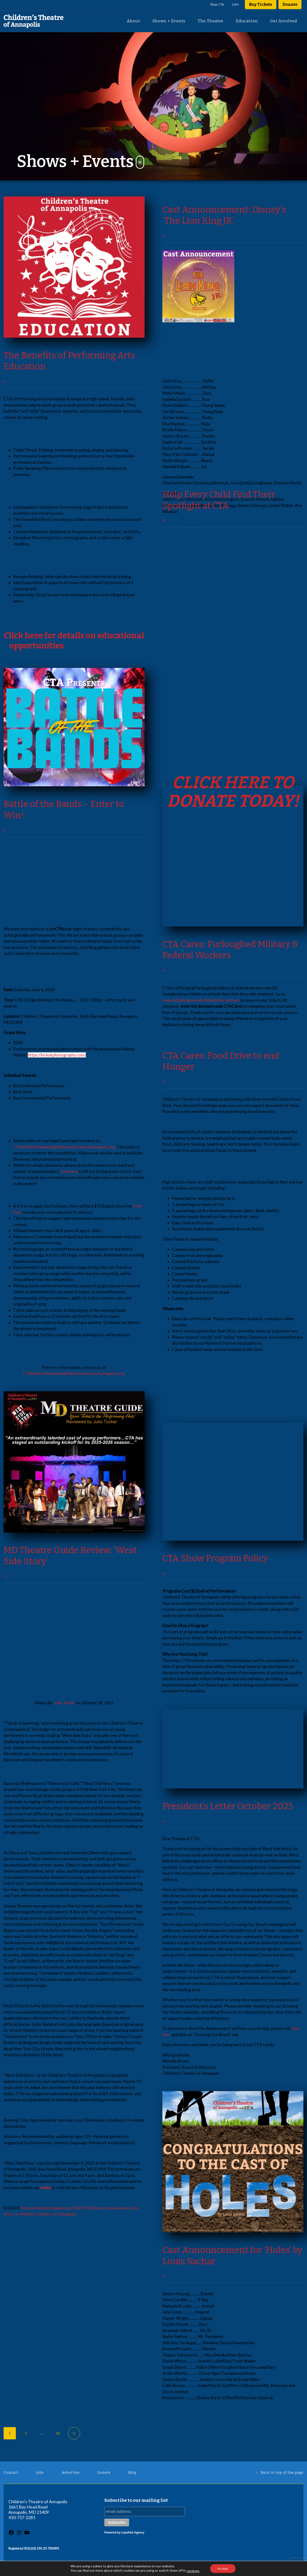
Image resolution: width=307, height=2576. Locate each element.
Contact (11, 2473)
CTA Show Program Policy (215, 1558)
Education (247, 21)
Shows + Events (169, 21)
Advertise (71, 2473)
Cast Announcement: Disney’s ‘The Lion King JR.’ (224, 215)
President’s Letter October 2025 (227, 1806)
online (45, 2187)
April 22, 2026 (18, 381)
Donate (290, 4)
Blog (132, 2473)
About (133, 21)
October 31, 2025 (180, 970)
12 (58, 2433)
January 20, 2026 (180, 236)
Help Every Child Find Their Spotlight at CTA (218, 500)
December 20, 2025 (181, 520)
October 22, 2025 (180, 1573)
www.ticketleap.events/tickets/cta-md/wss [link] (201, 1000)
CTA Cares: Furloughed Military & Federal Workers (230, 950)
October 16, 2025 (180, 2276)
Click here (69, 1171)
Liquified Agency (132, 2532)
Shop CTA (217, 4)
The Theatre (210, 21)
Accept (222, 2568)
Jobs (235, 4)
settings (193, 2571)
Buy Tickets (260, 4)
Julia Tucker (64, 1702)
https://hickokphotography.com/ (57, 1054)
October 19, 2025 (180, 1821)
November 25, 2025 (22, 830)
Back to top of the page (279, 2473)
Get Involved (283, 21)
